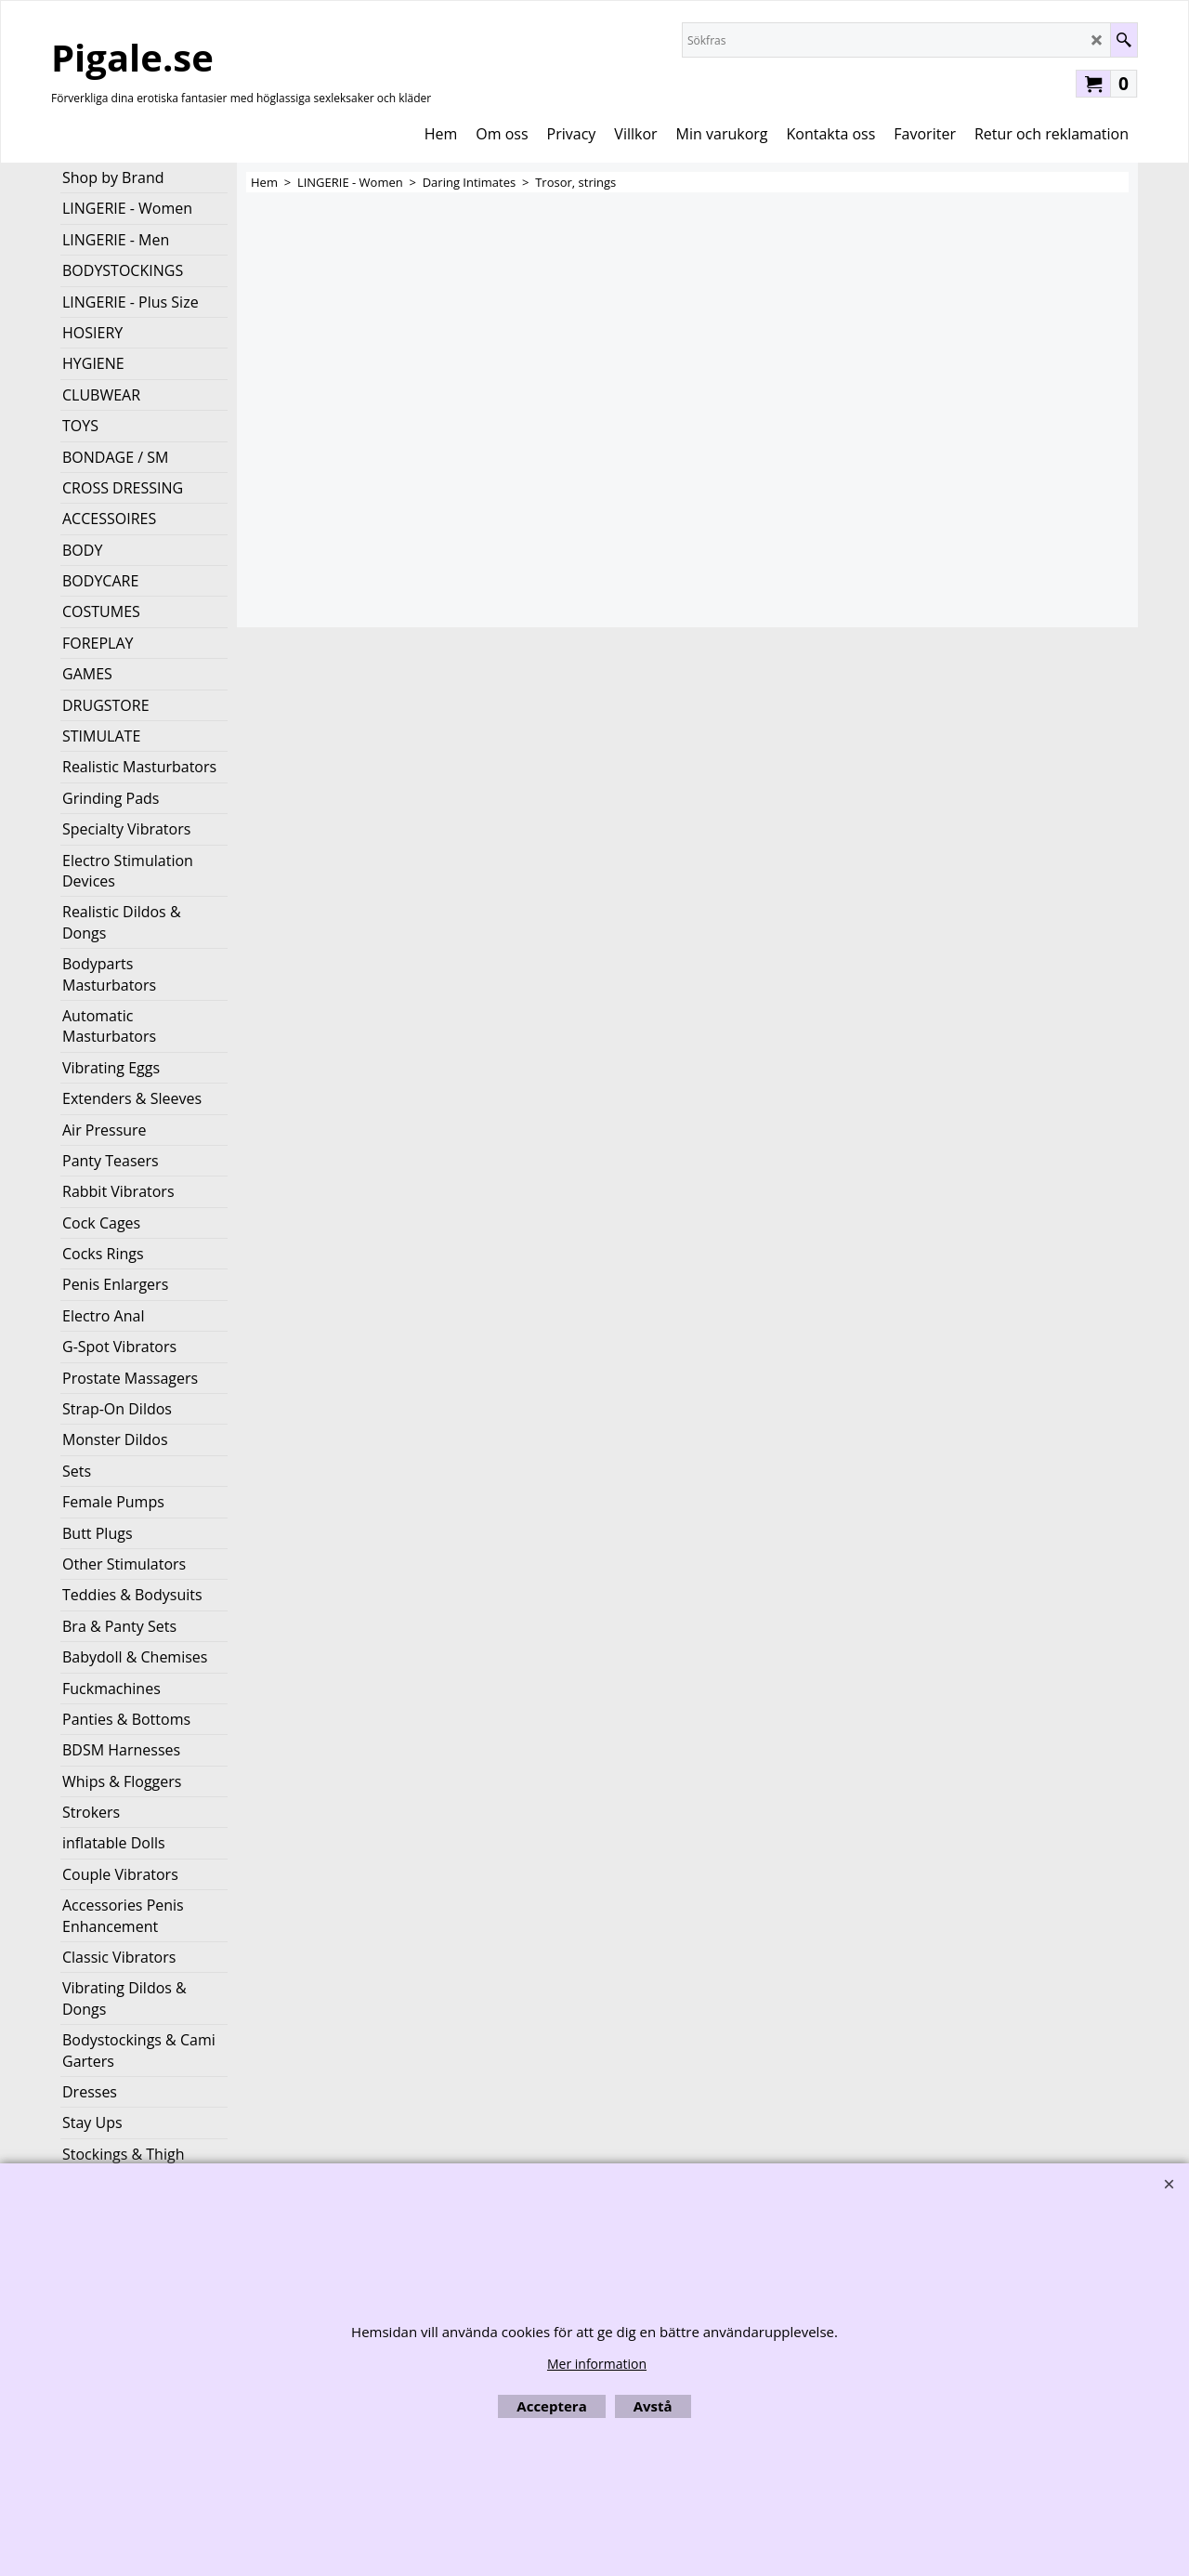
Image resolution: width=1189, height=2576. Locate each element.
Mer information (597, 2363)
